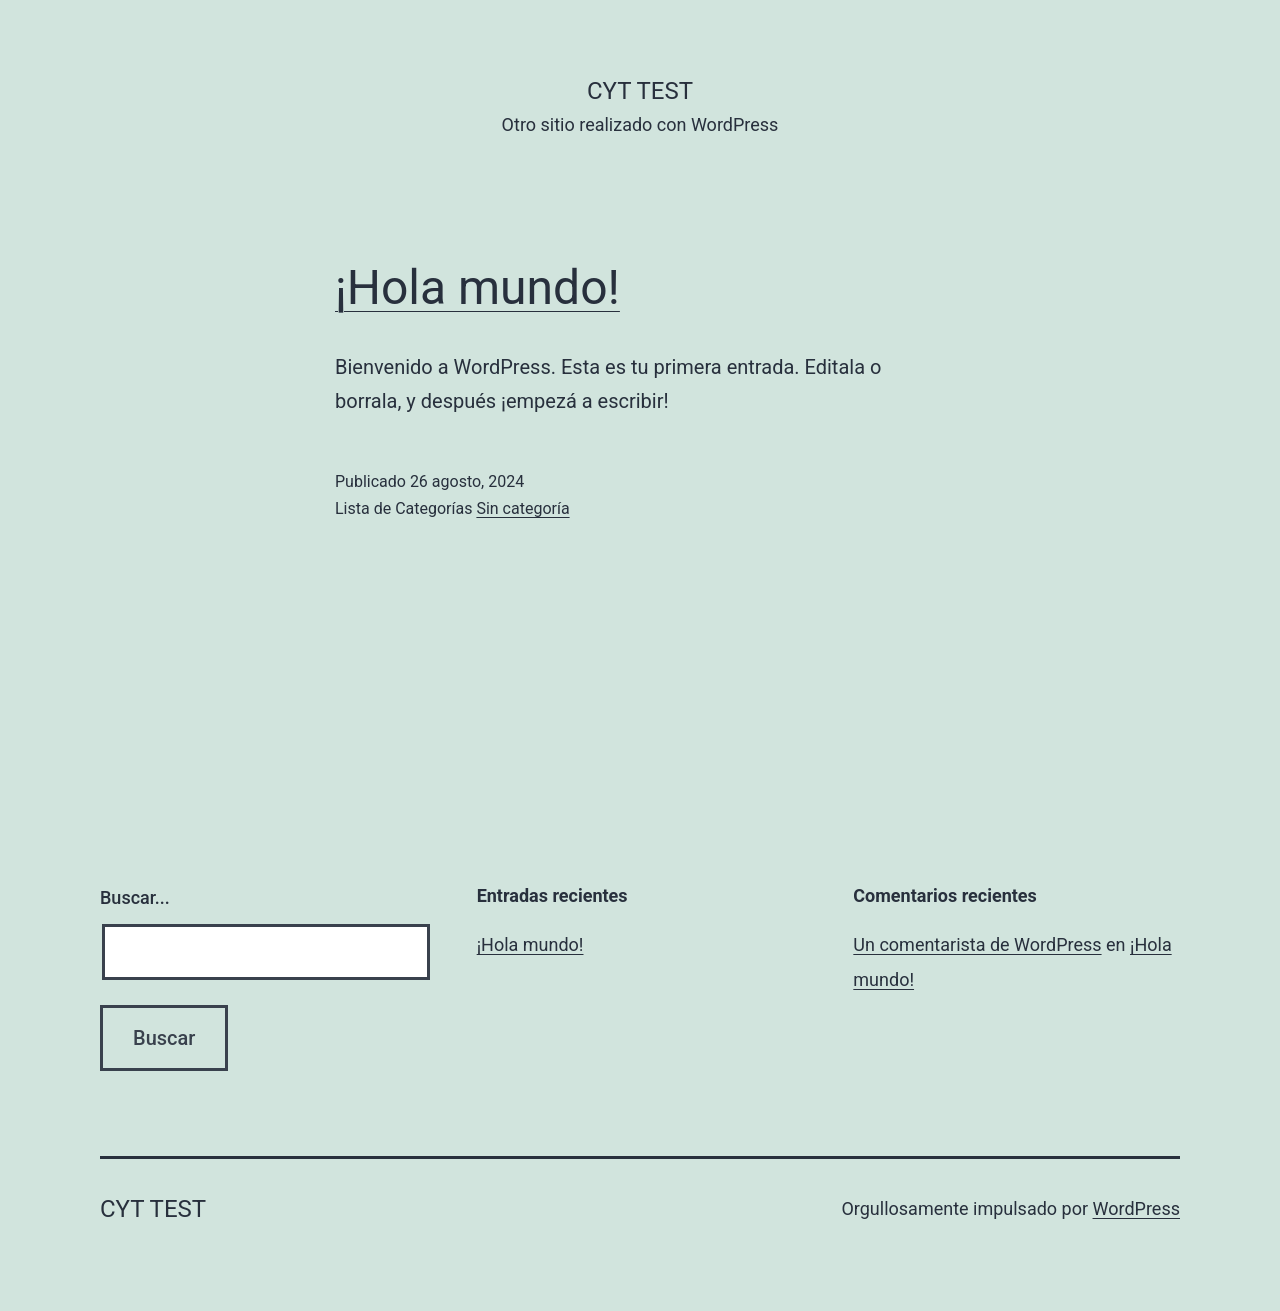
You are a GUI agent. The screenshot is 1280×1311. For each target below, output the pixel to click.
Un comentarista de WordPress (977, 944)
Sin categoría (522, 508)
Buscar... (135, 897)
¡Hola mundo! (477, 287)
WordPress (1136, 1208)
